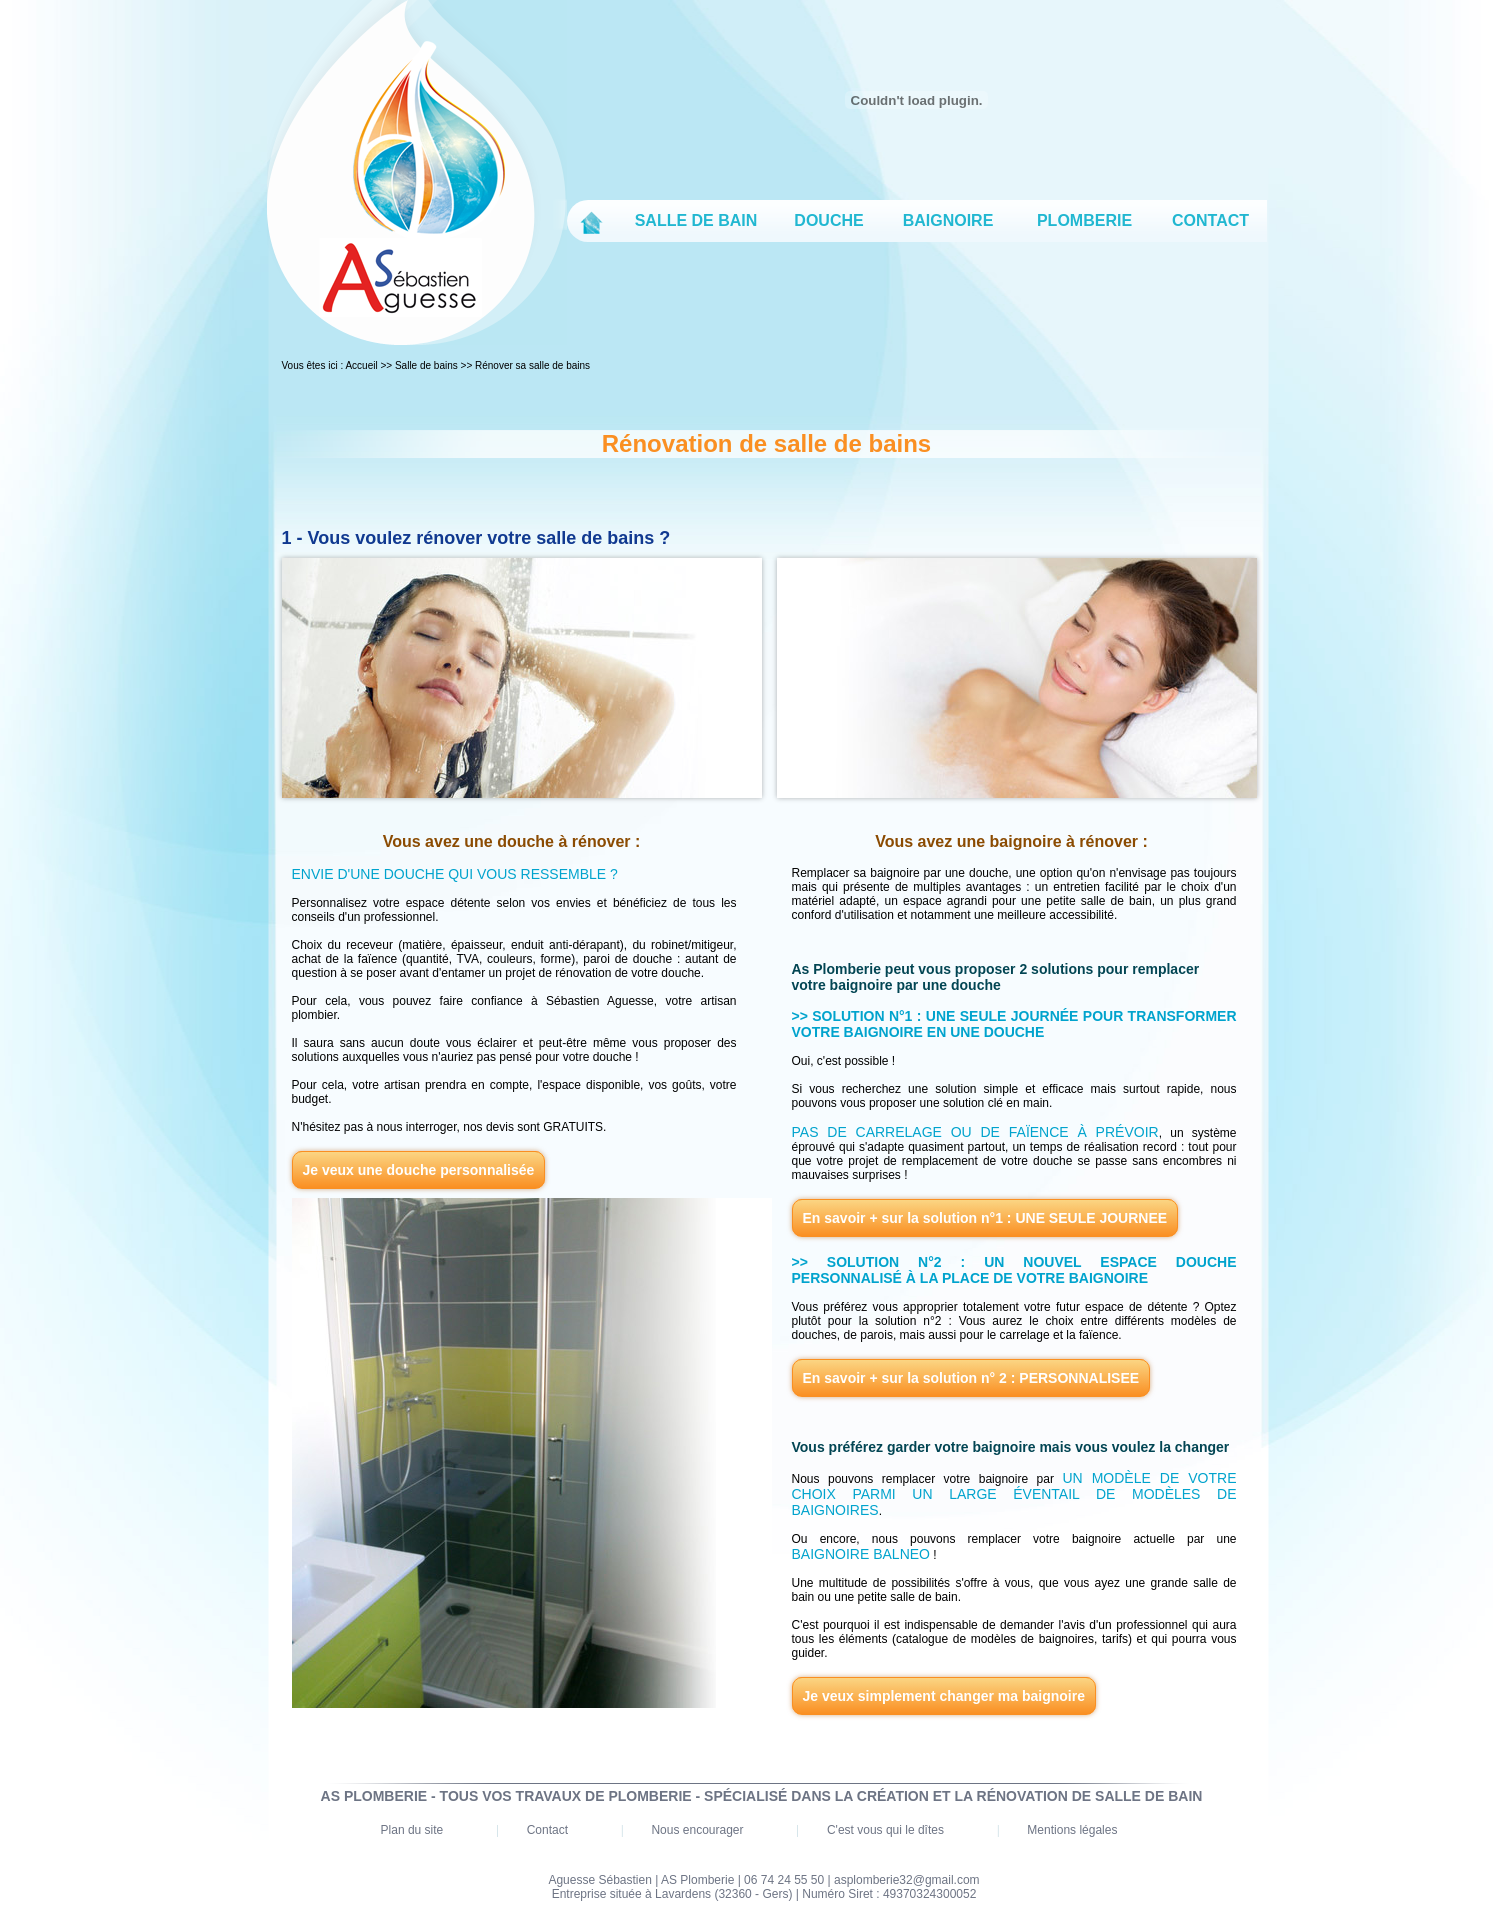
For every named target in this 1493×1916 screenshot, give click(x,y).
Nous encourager (697, 1830)
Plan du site (412, 1830)
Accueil (361, 365)
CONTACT (1210, 220)
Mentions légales (1072, 1830)
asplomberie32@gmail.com (907, 1880)
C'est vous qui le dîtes (885, 1830)
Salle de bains (426, 365)
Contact (547, 1830)
